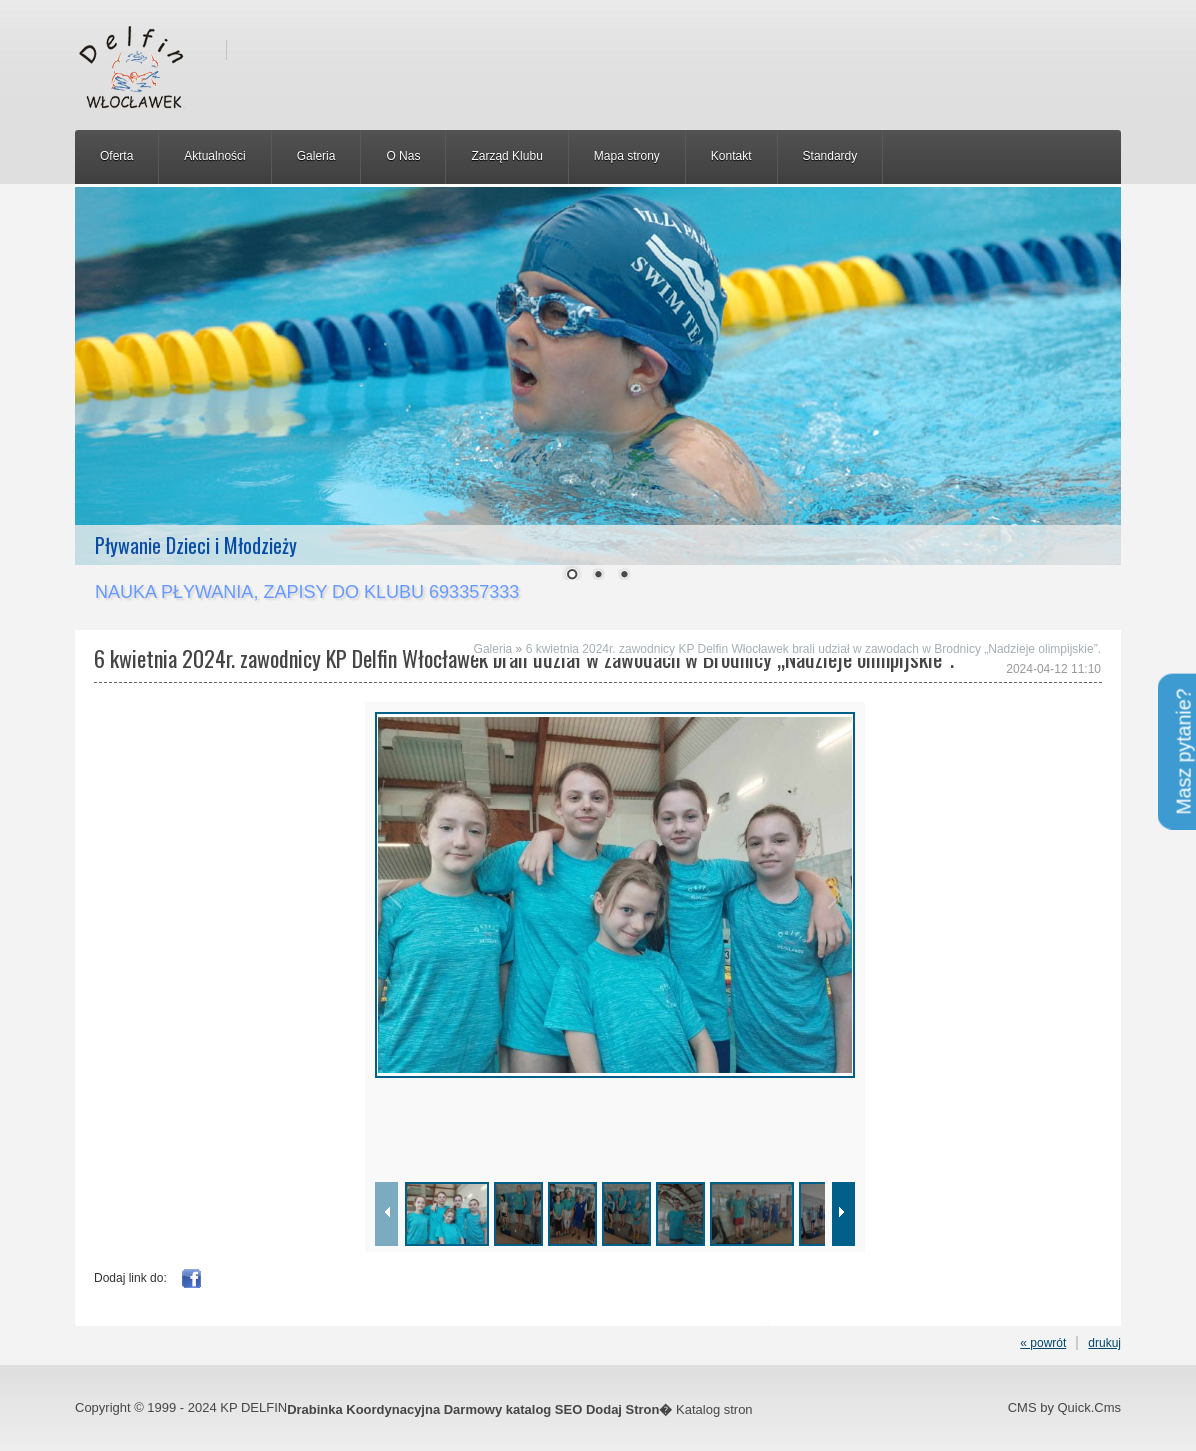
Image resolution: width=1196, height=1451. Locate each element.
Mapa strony (627, 156)
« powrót (1043, 1343)
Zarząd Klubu (506, 156)
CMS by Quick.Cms (1064, 1407)
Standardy (830, 156)
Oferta (116, 156)
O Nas (403, 156)
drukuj (1104, 1343)
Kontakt (731, 156)
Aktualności (214, 156)
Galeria (316, 156)
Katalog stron (714, 1409)
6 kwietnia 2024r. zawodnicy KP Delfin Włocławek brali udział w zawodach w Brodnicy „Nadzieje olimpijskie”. (813, 649)
